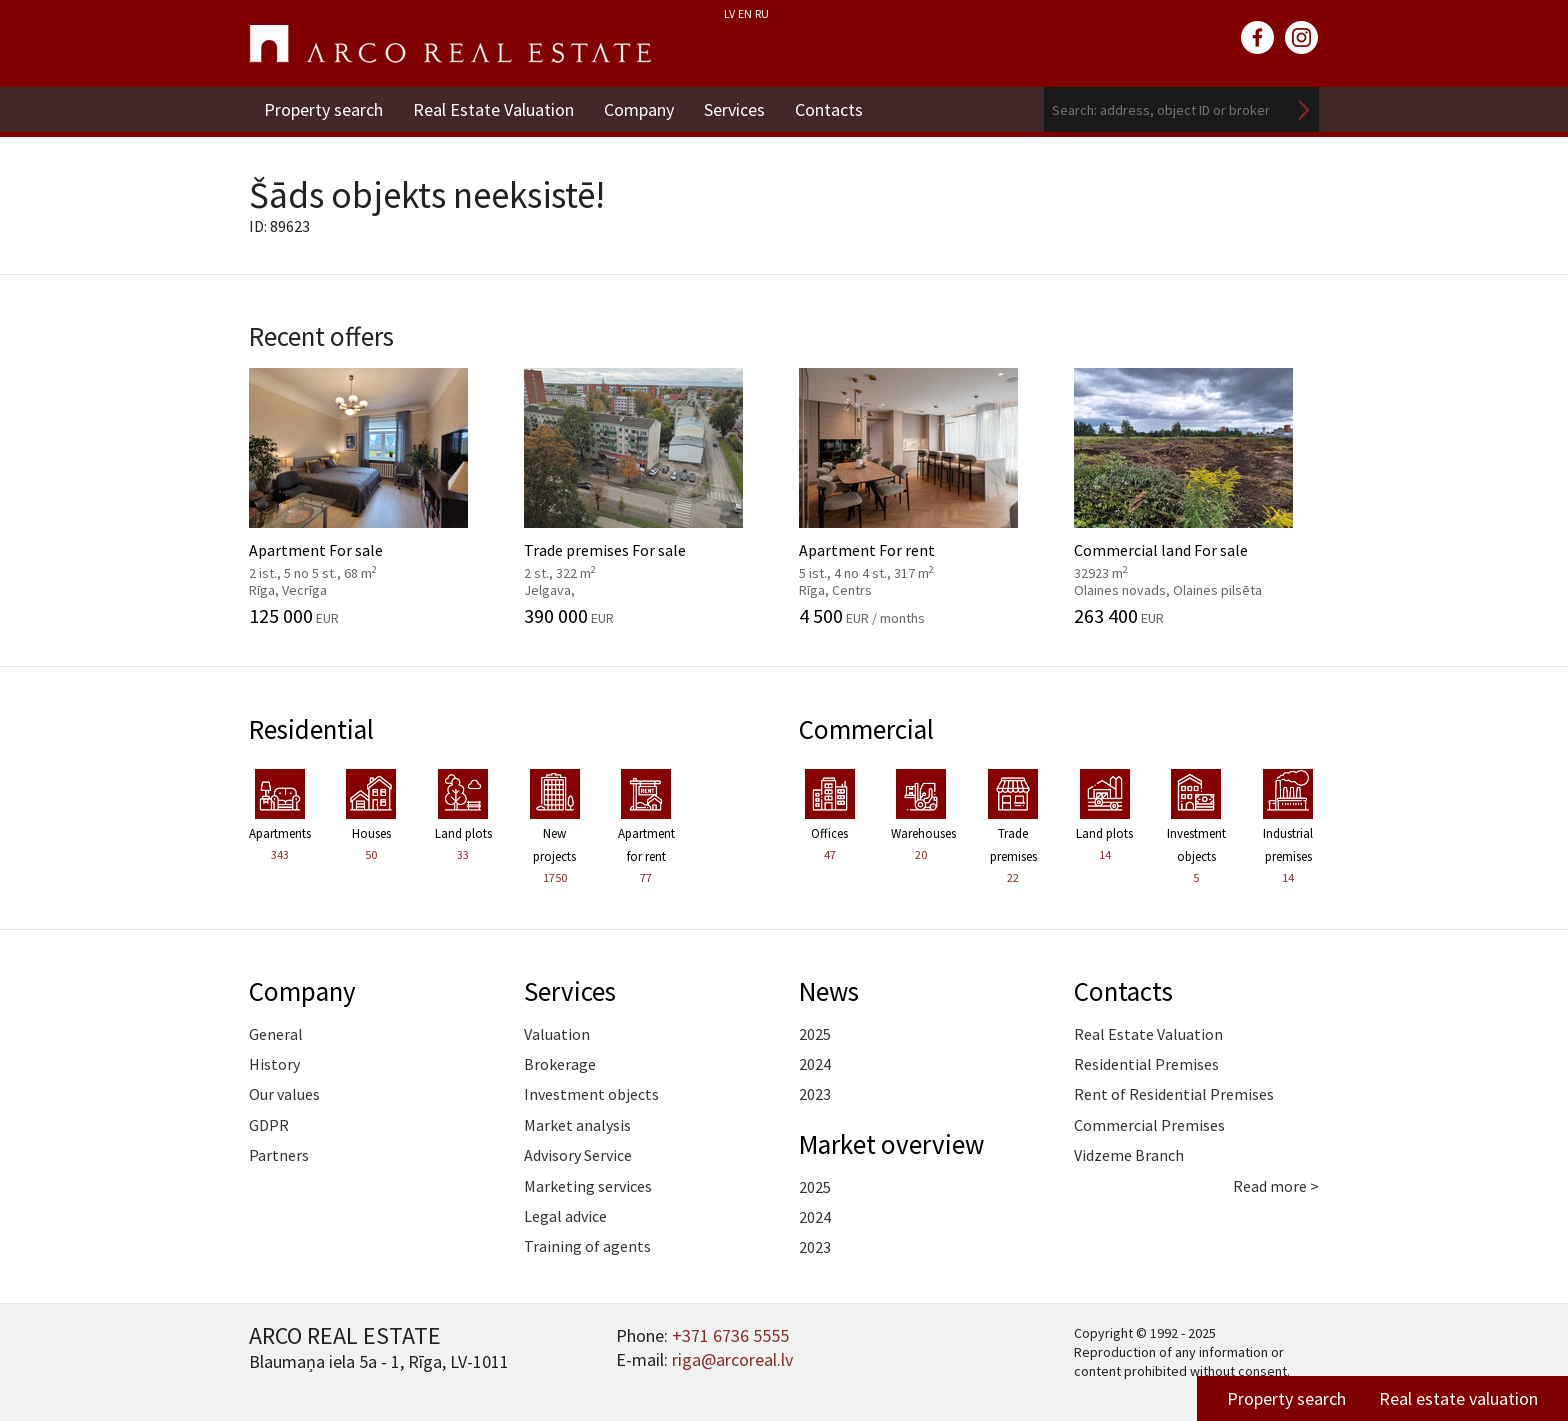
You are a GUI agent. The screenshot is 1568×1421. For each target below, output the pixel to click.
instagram (1302, 38)
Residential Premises (1146, 1064)
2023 (815, 1094)
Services (734, 109)
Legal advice (565, 1216)
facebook (1258, 38)
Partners (279, 1155)
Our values (284, 1094)
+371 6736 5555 (730, 1335)
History (274, 1064)
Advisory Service (578, 1155)
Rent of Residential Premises (1174, 1094)
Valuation (557, 1034)
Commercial (866, 729)
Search (1304, 109)
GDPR (269, 1125)
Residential (311, 729)
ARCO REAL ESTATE (450, 44)
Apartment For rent (921, 497)
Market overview (891, 1144)
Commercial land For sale (1196, 497)
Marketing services (588, 1186)
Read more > (1276, 1186)
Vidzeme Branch (1129, 1155)
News (829, 991)
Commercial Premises (1149, 1125)
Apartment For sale (371, 497)
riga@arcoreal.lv (732, 1359)
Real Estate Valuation (493, 109)
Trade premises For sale (646, 497)
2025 (815, 1034)
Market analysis (577, 1125)
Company (639, 109)
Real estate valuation (1458, 1398)
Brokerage (560, 1064)
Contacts (829, 109)
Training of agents (587, 1246)
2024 (815, 1064)
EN (745, 13)
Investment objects (591, 1094)
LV (729, 13)
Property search (323, 109)
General (276, 1034)
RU (762, 13)
